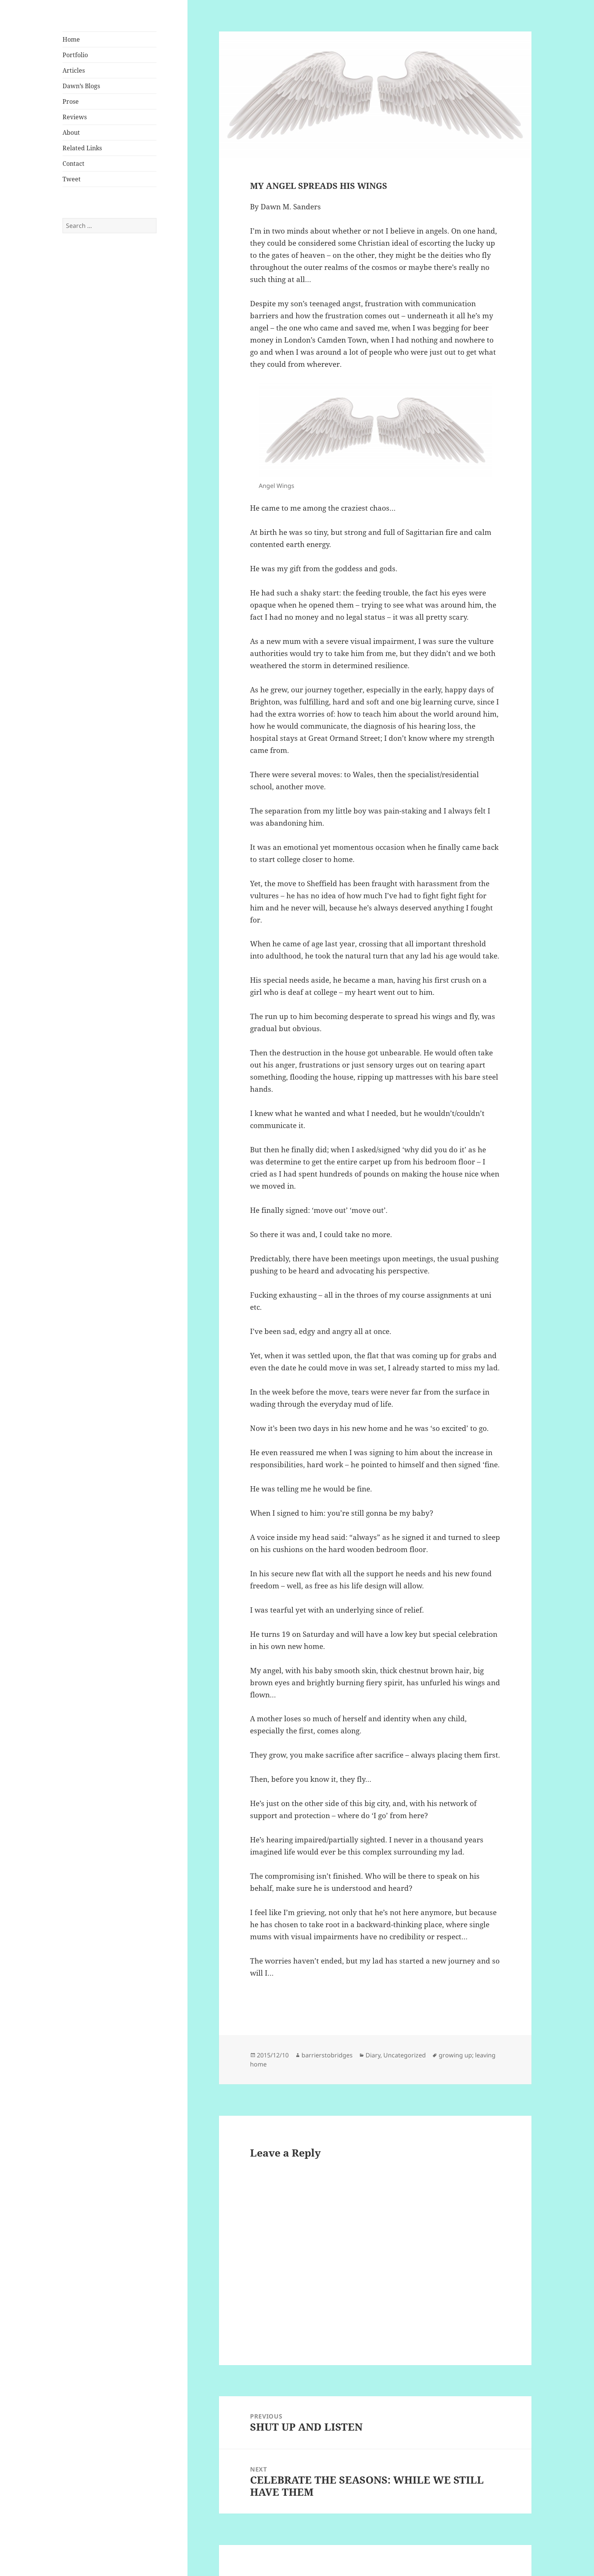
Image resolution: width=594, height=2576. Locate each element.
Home (71, 39)
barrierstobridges (327, 2055)
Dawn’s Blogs (81, 86)
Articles (74, 70)
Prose (71, 101)
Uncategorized (404, 2055)
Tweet (72, 179)
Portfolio (75, 55)
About (71, 132)
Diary (373, 2055)
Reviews (75, 117)
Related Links (82, 148)
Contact (73, 163)
